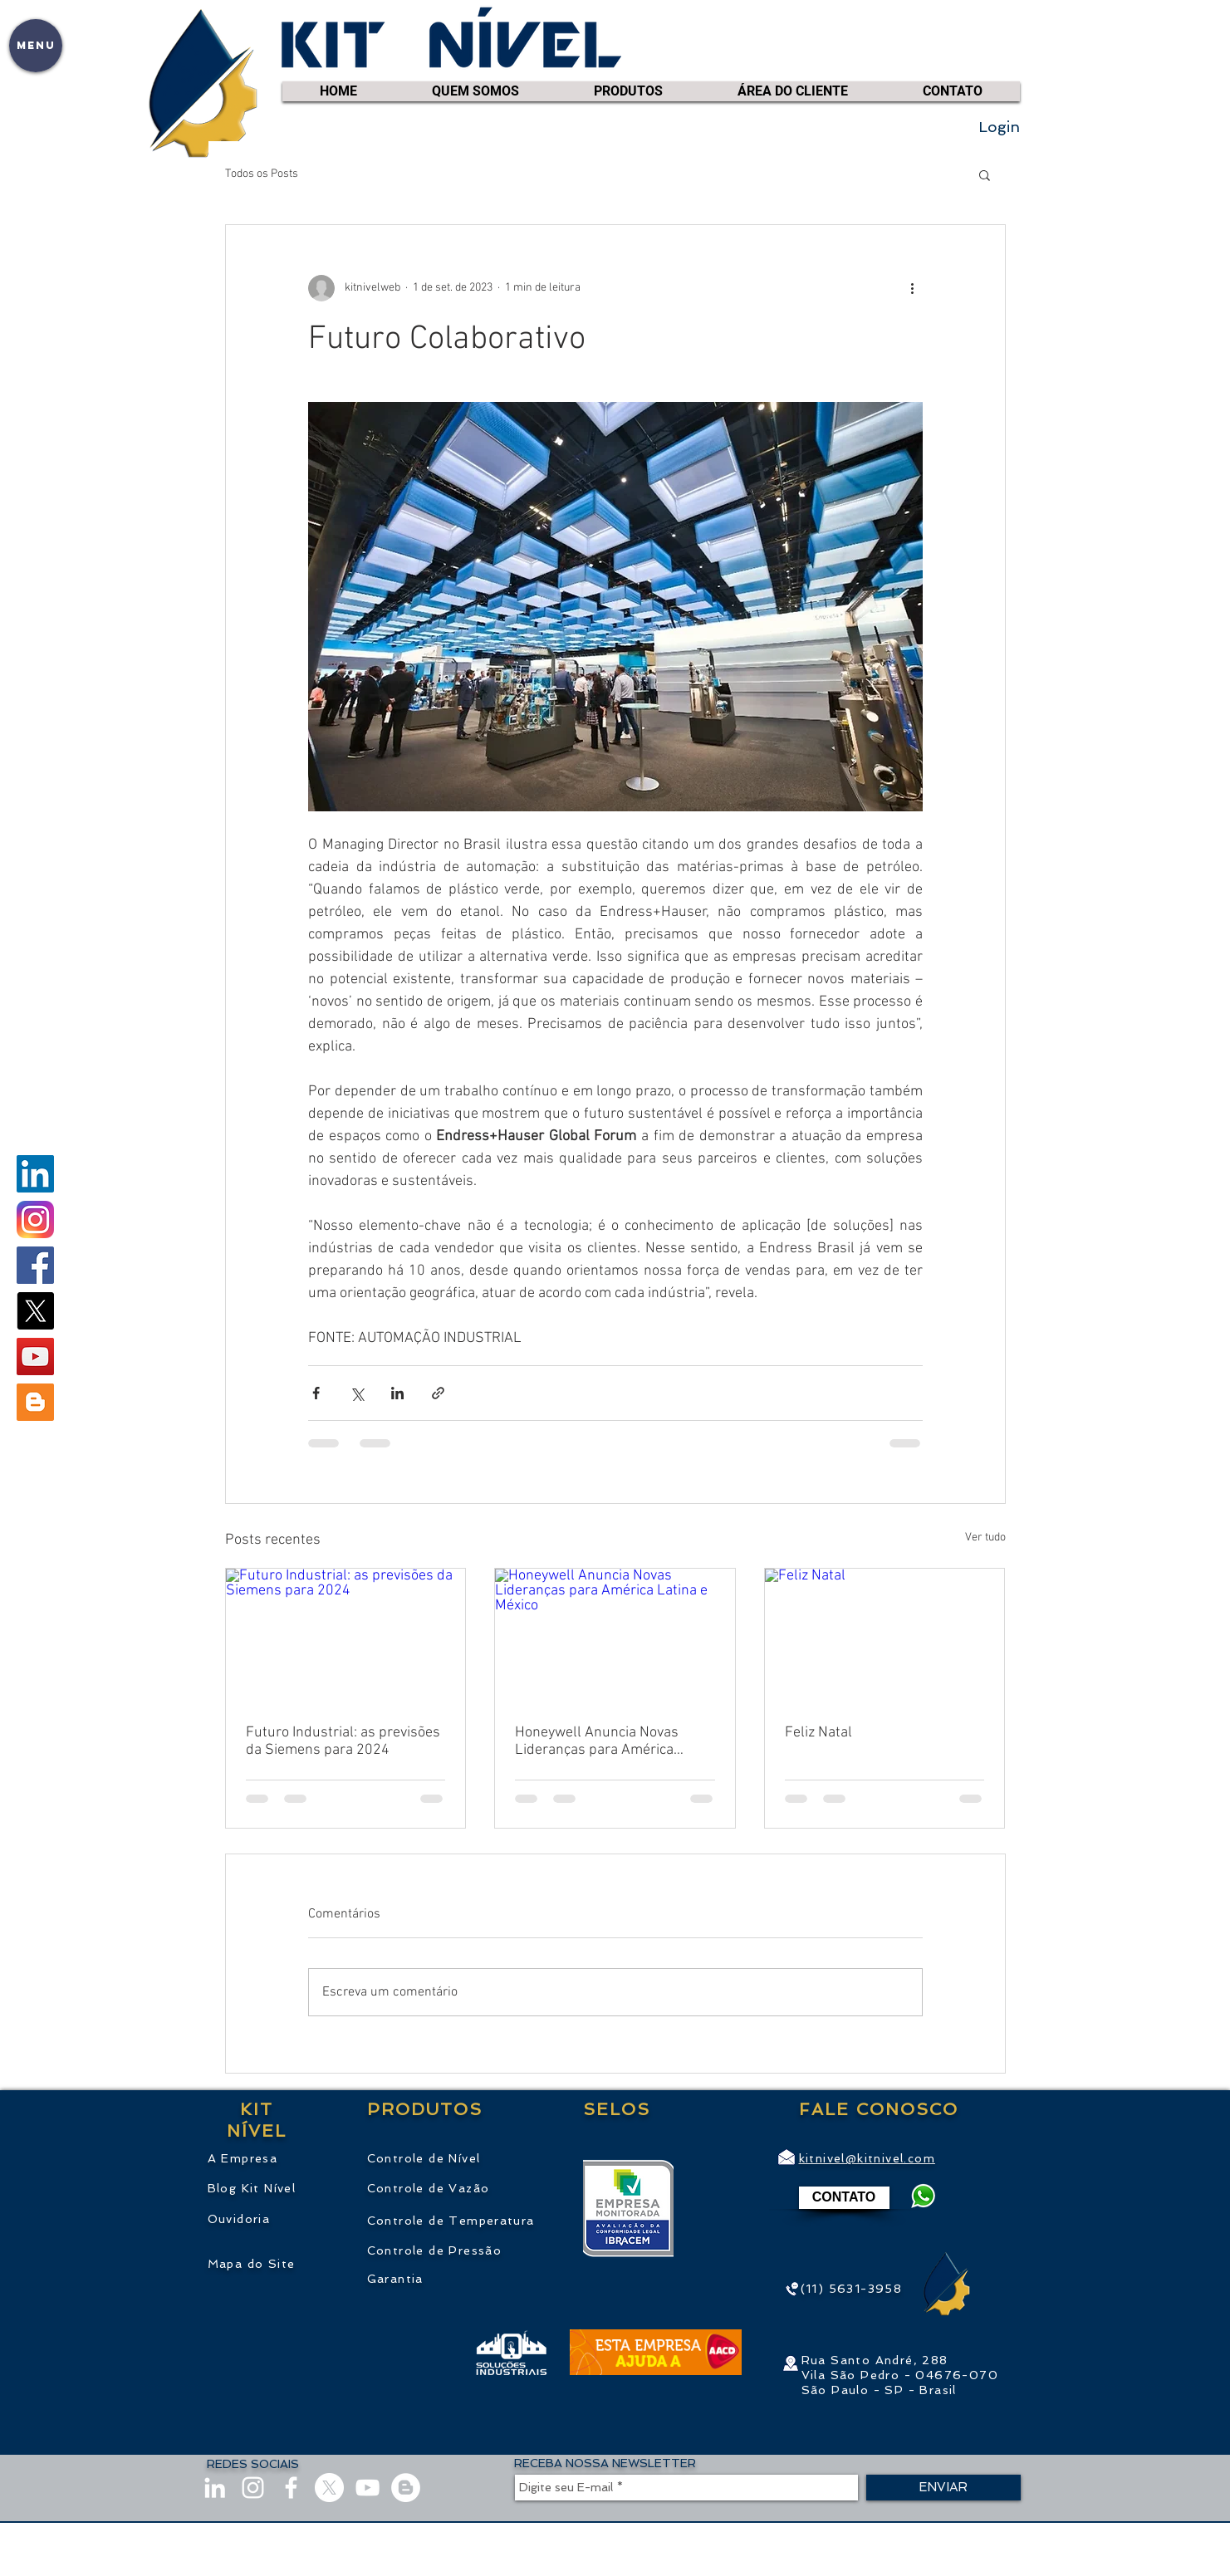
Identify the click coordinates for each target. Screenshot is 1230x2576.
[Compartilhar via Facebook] (316, 1393)
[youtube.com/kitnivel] (35, 1356)
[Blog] (405, 2487)
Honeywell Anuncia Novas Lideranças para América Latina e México (597, 1741)
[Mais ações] (913, 288)
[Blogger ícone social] (35, 1402)
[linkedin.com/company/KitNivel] (35, 1174)
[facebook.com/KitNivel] (35, 1265)
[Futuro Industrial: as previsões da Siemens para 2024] (346, 1636)
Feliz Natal (818, 1732)
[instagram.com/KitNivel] (35, 1219)
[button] (35, 45)
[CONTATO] (844, 2198)
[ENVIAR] (943, 2487)
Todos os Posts (261, 174)
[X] (35, 1311)
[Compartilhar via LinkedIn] (397, 1393)
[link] (1008, 66)
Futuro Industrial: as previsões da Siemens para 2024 (343, 1741)
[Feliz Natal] (885, 1636)
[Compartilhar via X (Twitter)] (357, 1393)
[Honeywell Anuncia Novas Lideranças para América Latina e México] (615, 1636)
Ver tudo (985, 1537)
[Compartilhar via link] (438, 1393)
